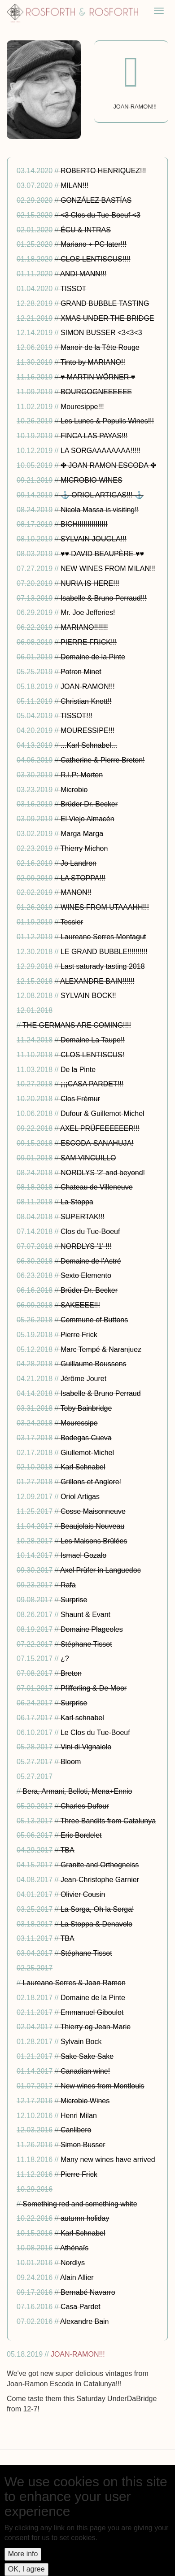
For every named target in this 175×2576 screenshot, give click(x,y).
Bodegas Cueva (86, 1438)
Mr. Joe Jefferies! (88, 612)
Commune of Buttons (94, 1320)
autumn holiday (85, 2218)
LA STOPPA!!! (83, 878)
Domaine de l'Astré (91, 1261)
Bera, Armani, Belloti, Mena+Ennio (77, 1791)
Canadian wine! (85, 2071)
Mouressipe (79, 1423)
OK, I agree (26, 2569)
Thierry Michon (84, 848)
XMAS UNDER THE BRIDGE (107, 318)
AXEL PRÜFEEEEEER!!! (100, 1128)
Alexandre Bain (84, 2321)
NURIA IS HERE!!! (90, 583)
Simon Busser (83, 2145)
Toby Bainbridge (86, 1408)
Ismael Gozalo (83, 1555)
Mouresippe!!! (82, 406)
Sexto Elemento (86, 1275)
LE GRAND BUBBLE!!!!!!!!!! (104, 951)
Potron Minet (81, 672)
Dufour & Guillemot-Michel (102, 1113)
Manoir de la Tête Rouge (100, 347)
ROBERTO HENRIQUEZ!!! (103, 170)
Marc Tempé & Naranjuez (101, 1349)
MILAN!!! (74, 185)
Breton (71, 1673)
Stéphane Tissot (86, 1644)
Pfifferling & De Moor (94, 1688)
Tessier (72, 922)
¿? (65, 1658)
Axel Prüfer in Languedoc (100, 1570)
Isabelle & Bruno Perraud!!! (104, 598)
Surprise (74, 1600)
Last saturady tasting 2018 (103, 966)
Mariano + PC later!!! (94, 244)
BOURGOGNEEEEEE (96, 392)
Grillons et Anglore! (91, 1482)
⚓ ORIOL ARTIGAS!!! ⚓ (102, 495)
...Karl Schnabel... (89, 745)
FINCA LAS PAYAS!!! (94, 436)
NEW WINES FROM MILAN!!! (108, 568)
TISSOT (74, 288)
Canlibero (76, 2130)
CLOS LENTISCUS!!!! (96, 259)
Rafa (68, 1585)
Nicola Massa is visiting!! (100, 510)
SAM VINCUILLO (88, 1158)
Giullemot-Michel (87, 1452)
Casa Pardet (81, 2306)
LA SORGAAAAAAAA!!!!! (100, 450)
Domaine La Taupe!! (93, 1040)
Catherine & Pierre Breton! (103, 760)
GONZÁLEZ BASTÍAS (96, 200)
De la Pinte (78, 1069)
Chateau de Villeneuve (97, 1187)
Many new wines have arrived (108, 2159)
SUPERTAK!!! (83, 1216)
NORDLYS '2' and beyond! (103, 1173)
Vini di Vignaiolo (86, 1747)
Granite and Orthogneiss (100, 1865)
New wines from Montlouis (102, 2086)
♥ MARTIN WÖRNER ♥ (98, 377)
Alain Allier (77, 2277)
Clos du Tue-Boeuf (90, 1231)
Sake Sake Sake (87, 2056)
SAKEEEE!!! (80, 1305)
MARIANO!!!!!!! (84, 627)
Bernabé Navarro (88, 2292)
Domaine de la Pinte (93, 657)
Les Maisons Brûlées (94, 1541)
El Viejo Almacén (87, 819)
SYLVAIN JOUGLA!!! (94, 539)
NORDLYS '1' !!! (86, 1246)
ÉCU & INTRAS (86, 230)
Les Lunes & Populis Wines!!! (107, 421)
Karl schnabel (82, 1718)
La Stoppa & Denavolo (96, 1924)
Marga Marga (82, 833)
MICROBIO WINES (91, 480)
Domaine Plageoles (92, 1629)
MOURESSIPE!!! (87, 730)
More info (23, 2554)
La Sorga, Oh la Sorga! (97, 1909)
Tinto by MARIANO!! (93, 362)
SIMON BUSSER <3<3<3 (101, 332)
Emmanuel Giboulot (92, 2012)
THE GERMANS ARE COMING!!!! (76, 1025)
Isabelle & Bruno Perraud (101, 1393)
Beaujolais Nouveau (92, 1526)
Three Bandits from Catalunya (108, 1821)
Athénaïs (74, 2248)
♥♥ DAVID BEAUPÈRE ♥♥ (102, 554)
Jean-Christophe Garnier (100, 1879)
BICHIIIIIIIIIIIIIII (84, 524)
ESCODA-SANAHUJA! (97, 1143)
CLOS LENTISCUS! (92, 1055)
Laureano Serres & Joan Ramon (73, 1983)
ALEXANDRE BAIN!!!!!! (97, 981)
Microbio (74, 789)
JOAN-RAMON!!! (88, 686)
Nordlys (73, 2263)
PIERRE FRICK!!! (89, 642)
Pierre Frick (79, 1334)
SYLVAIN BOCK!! (88, 995)
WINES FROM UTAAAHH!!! (105, 907)
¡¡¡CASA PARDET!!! (92, 1084)
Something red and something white (79, 2204)
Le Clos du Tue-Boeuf (95, 1732)
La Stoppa (77, 1202)
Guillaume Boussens (94, 1364)
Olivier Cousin (83, 1894)
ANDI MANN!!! (83, 274)
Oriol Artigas (80, 1496)
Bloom (71, 1761)
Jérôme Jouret (83, 1378)
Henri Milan (79, 2115)
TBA (67, 1850)
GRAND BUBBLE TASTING (105, 303)
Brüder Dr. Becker (89, 804)
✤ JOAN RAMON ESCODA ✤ (108, 465)
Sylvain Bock (81, 2041)
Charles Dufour (85, 1806)
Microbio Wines (85, 2101)
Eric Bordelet (81, 1835)
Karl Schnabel (83, 1467)
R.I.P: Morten (82, 775)
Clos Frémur (80, 1099)
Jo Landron (78, 863)
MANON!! (76, 892)
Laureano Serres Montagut (103, 937)
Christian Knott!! (86, 701)
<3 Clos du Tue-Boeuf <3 (100, 215)
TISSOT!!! (76, 715)
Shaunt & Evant (85, 1614)
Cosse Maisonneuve (93, 1511)
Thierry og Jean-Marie (96, 2027)
